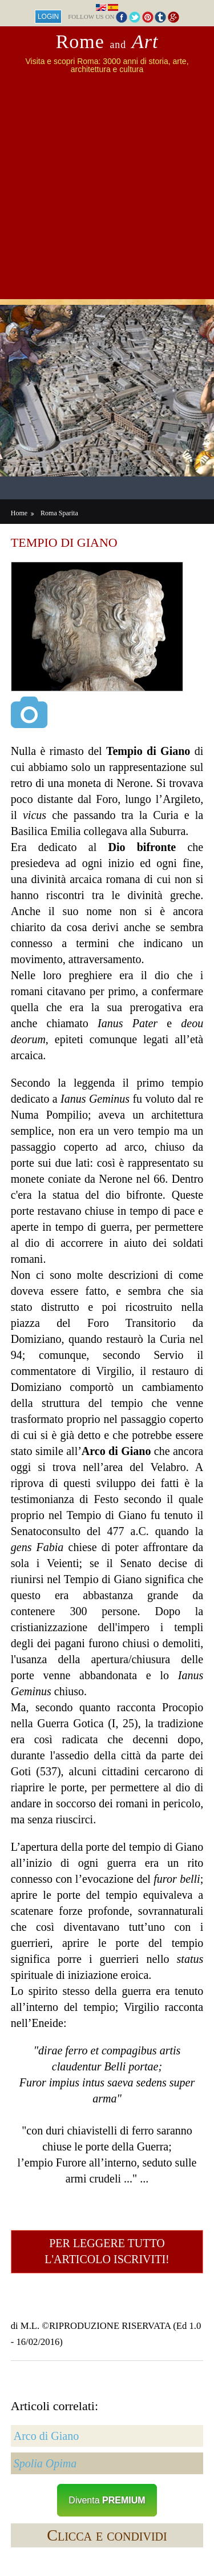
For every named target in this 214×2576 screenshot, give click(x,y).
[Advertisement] (107, 192)
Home (19, 513)
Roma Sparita (59, 513)
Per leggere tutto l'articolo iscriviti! (107, 2251)
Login (48, 17)
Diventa (106, 2500)
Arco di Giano (46, 2436)
